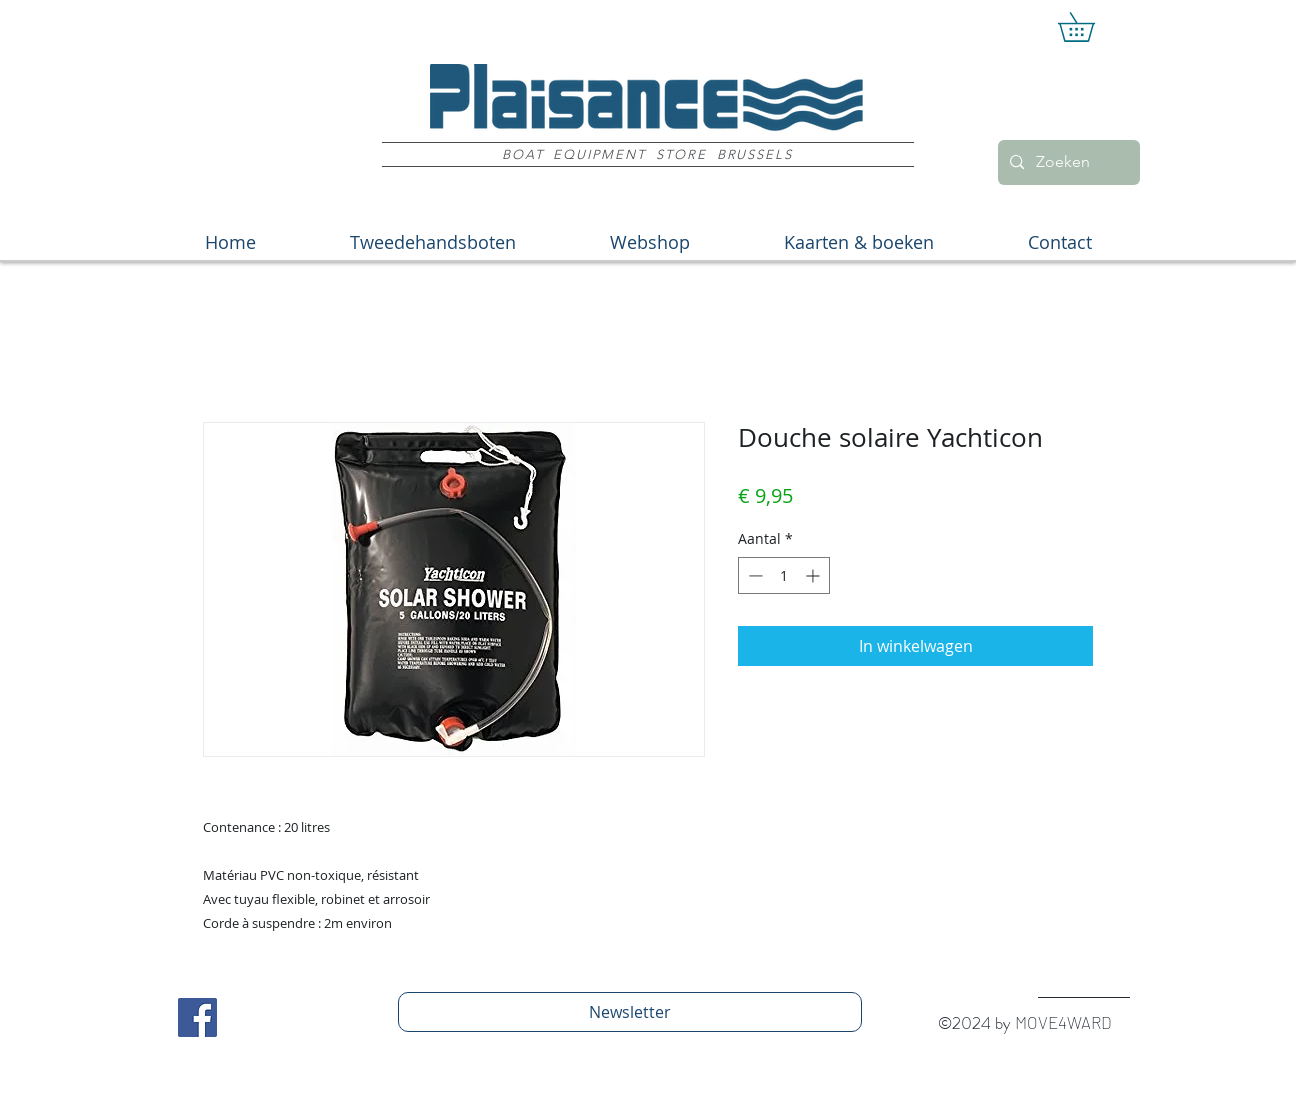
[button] (1090, 27)
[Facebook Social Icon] (197, 1017)
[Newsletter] (630, 1012)
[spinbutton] (784, 575)
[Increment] (814, 575)
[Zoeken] (1067, 162)
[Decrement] (753, 575)
